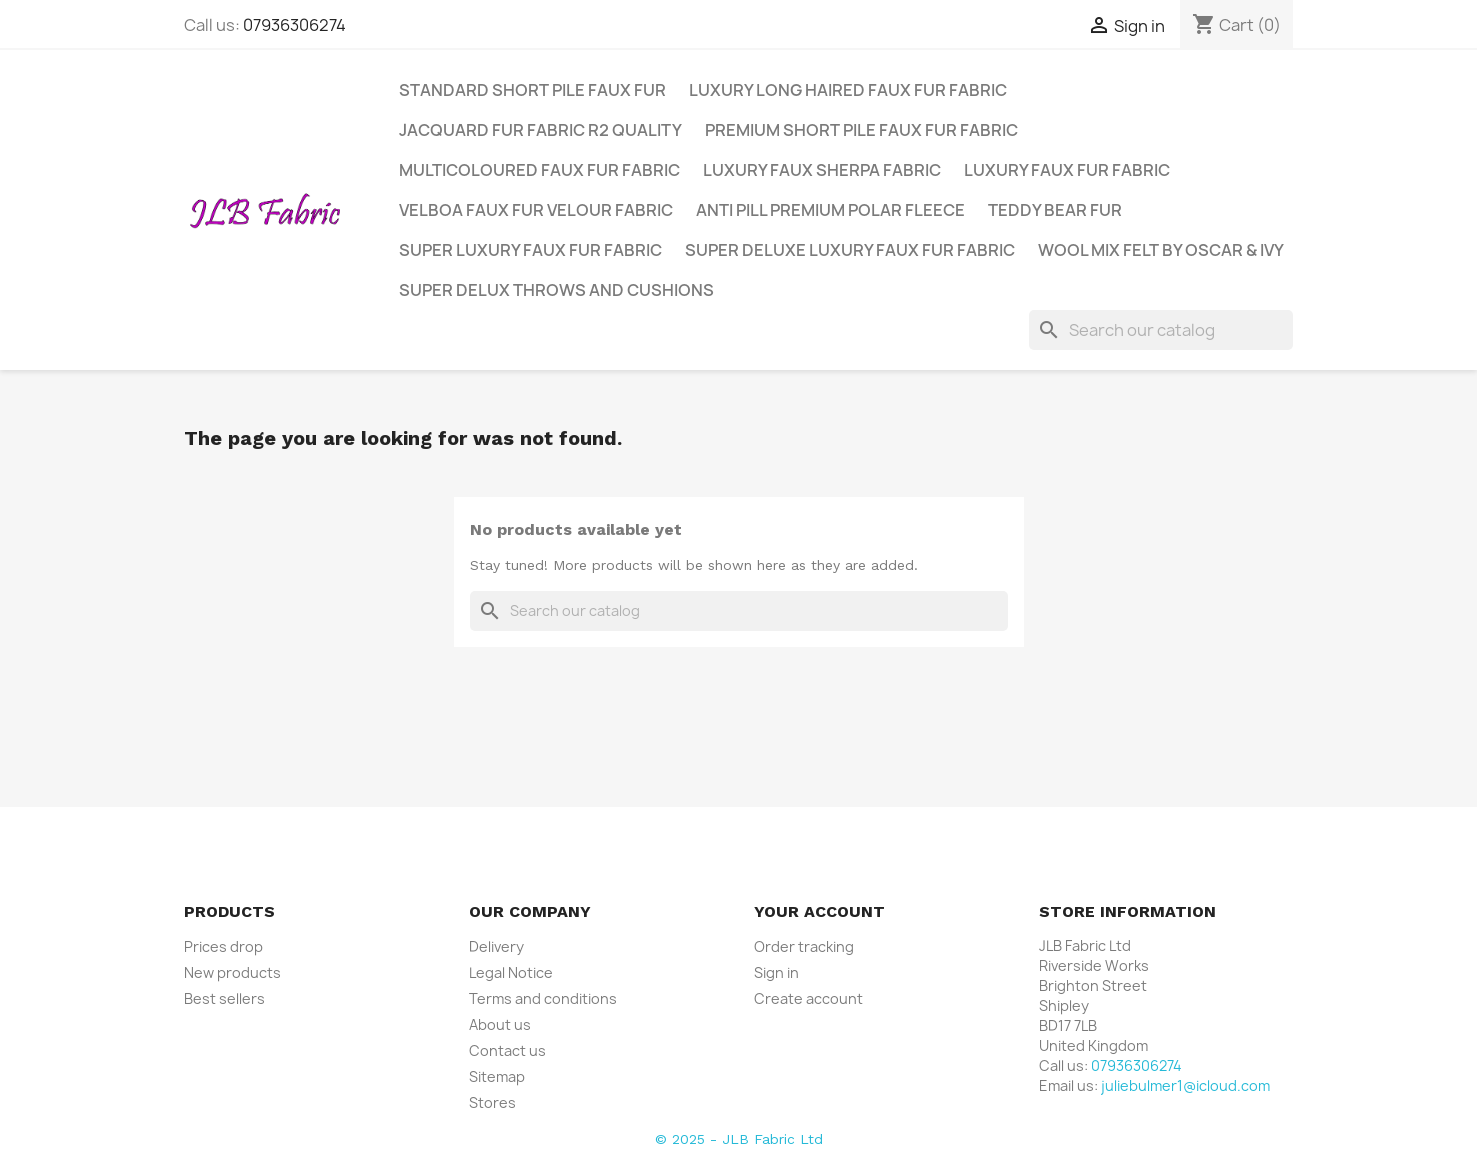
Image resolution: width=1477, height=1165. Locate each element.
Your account (819, 911)
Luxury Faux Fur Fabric (1067, 170)
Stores (492, 1102)
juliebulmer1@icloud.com (1185, 1085)
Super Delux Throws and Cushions (556, 290)
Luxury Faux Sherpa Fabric (822, 170)
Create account (808, 998)
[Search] (1161, 330)
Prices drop (223, 946)
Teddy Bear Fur (1055, 210)
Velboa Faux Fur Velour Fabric (536, 210)
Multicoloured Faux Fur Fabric (539, 170)
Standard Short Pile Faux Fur (532, 90)
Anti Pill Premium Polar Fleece (830, 210)
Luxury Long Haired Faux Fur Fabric (848, 90)
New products (232, 972)
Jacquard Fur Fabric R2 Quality (540, 130)
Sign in (776, 972)
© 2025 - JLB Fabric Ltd (739, 1139)
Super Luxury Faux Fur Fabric (530, 250)
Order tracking (804, 946)
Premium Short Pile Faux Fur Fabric (861, 130)
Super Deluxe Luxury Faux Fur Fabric (850, 250)
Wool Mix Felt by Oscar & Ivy (1161, 250)
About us (500, 1024)
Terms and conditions (543, 998)
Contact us (507, 1050)
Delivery (496, 946)
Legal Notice (511, 972)
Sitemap (497, 1076)
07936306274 (294, 25)
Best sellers (224, 998)
